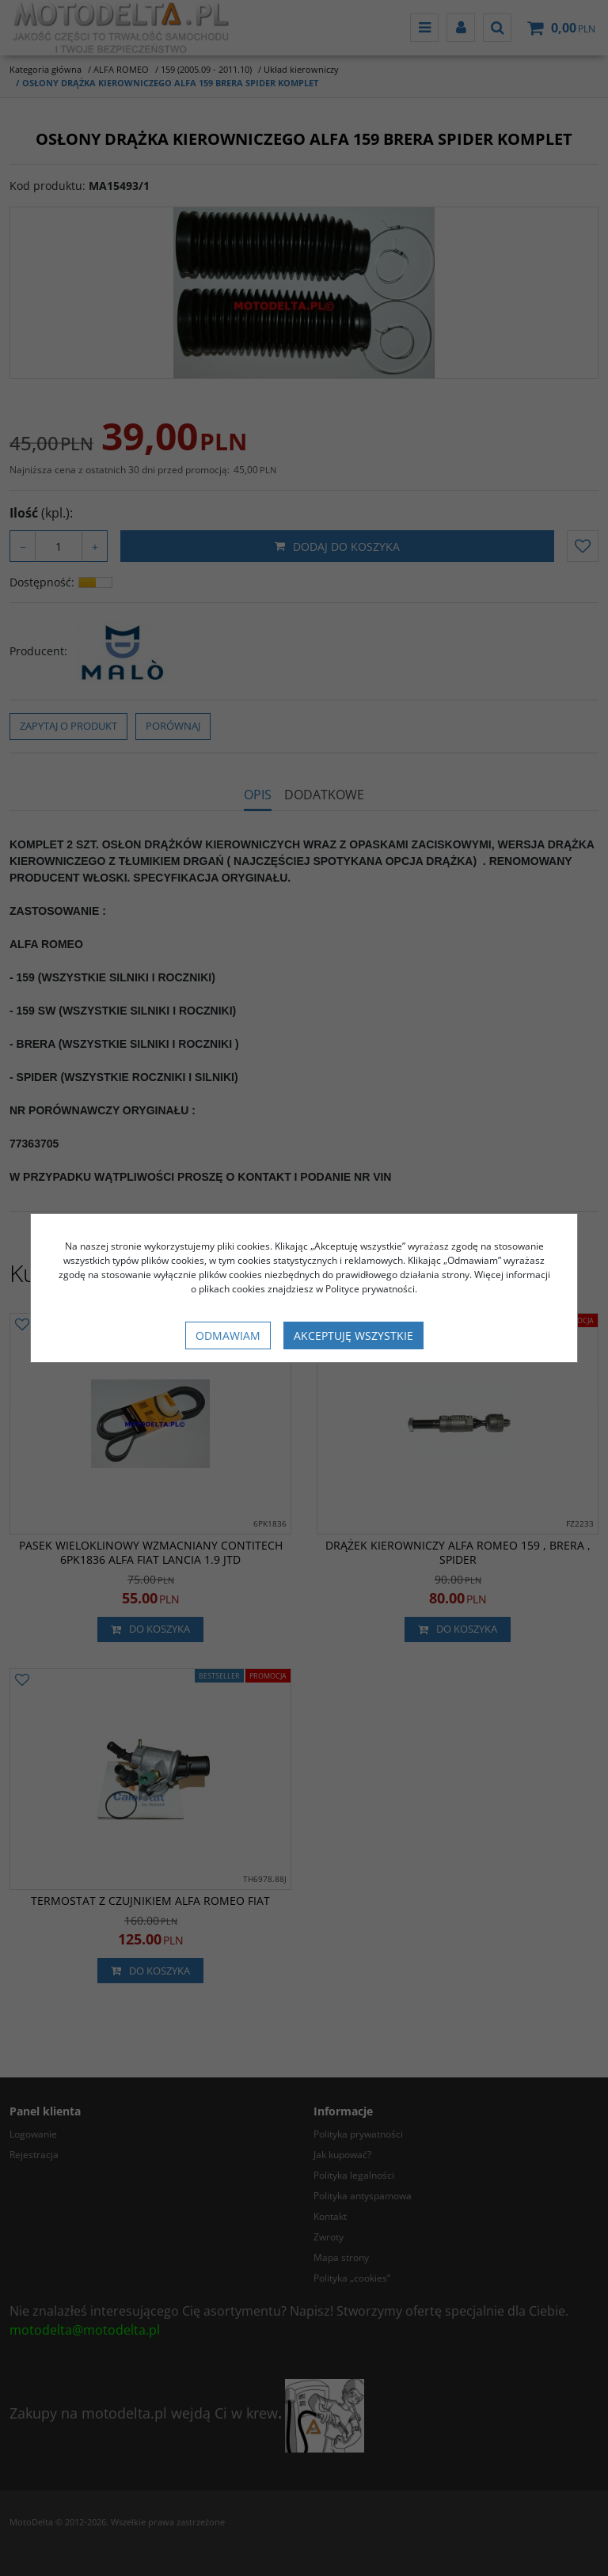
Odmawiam (228, 1335)
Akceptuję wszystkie (353, 1335)
